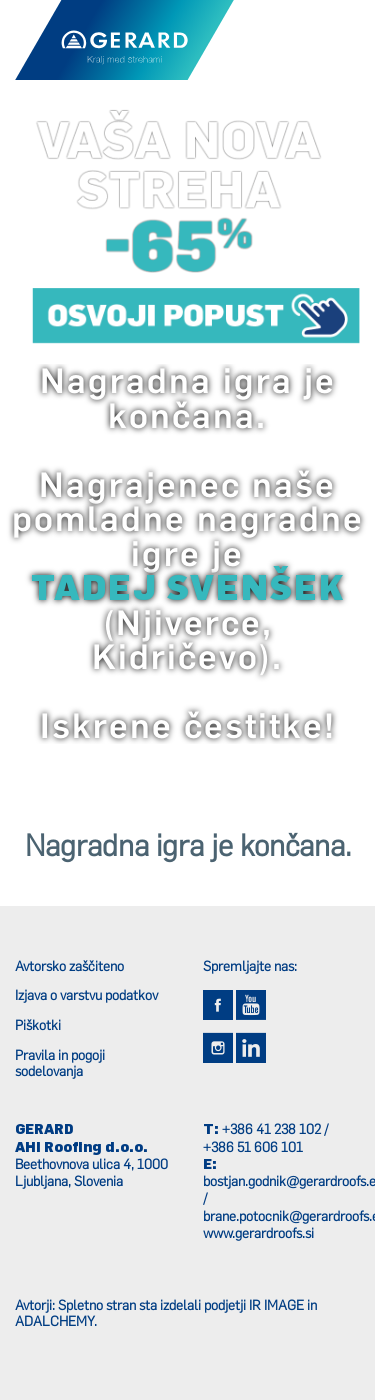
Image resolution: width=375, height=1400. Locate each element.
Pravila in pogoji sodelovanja (60, 1063)
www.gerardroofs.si (258, 1233)
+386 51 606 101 (253, 1147)
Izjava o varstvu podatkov (86, 995)
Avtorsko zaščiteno (69, 966)
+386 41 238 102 (271, 1129)
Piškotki (38, 1025)
